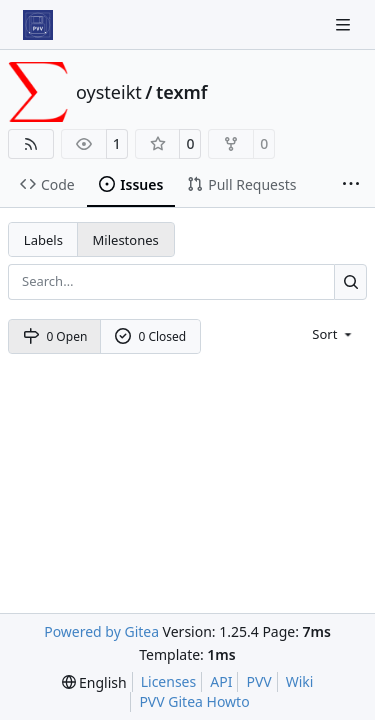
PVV (258, 681)
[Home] (38, 25)
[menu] (333, 334)
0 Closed (151, 336)
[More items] (351, 185)
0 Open (55, 336)
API (221, 681)
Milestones (126, 240)
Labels (43, 240)
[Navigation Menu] (345, 24)
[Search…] (350, 281)
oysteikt (109, 92)
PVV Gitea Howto (194, 701)
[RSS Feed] (31, 144)
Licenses (169, 681)
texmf (182, 92)
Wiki (300, 681)
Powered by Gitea (101, 631)
